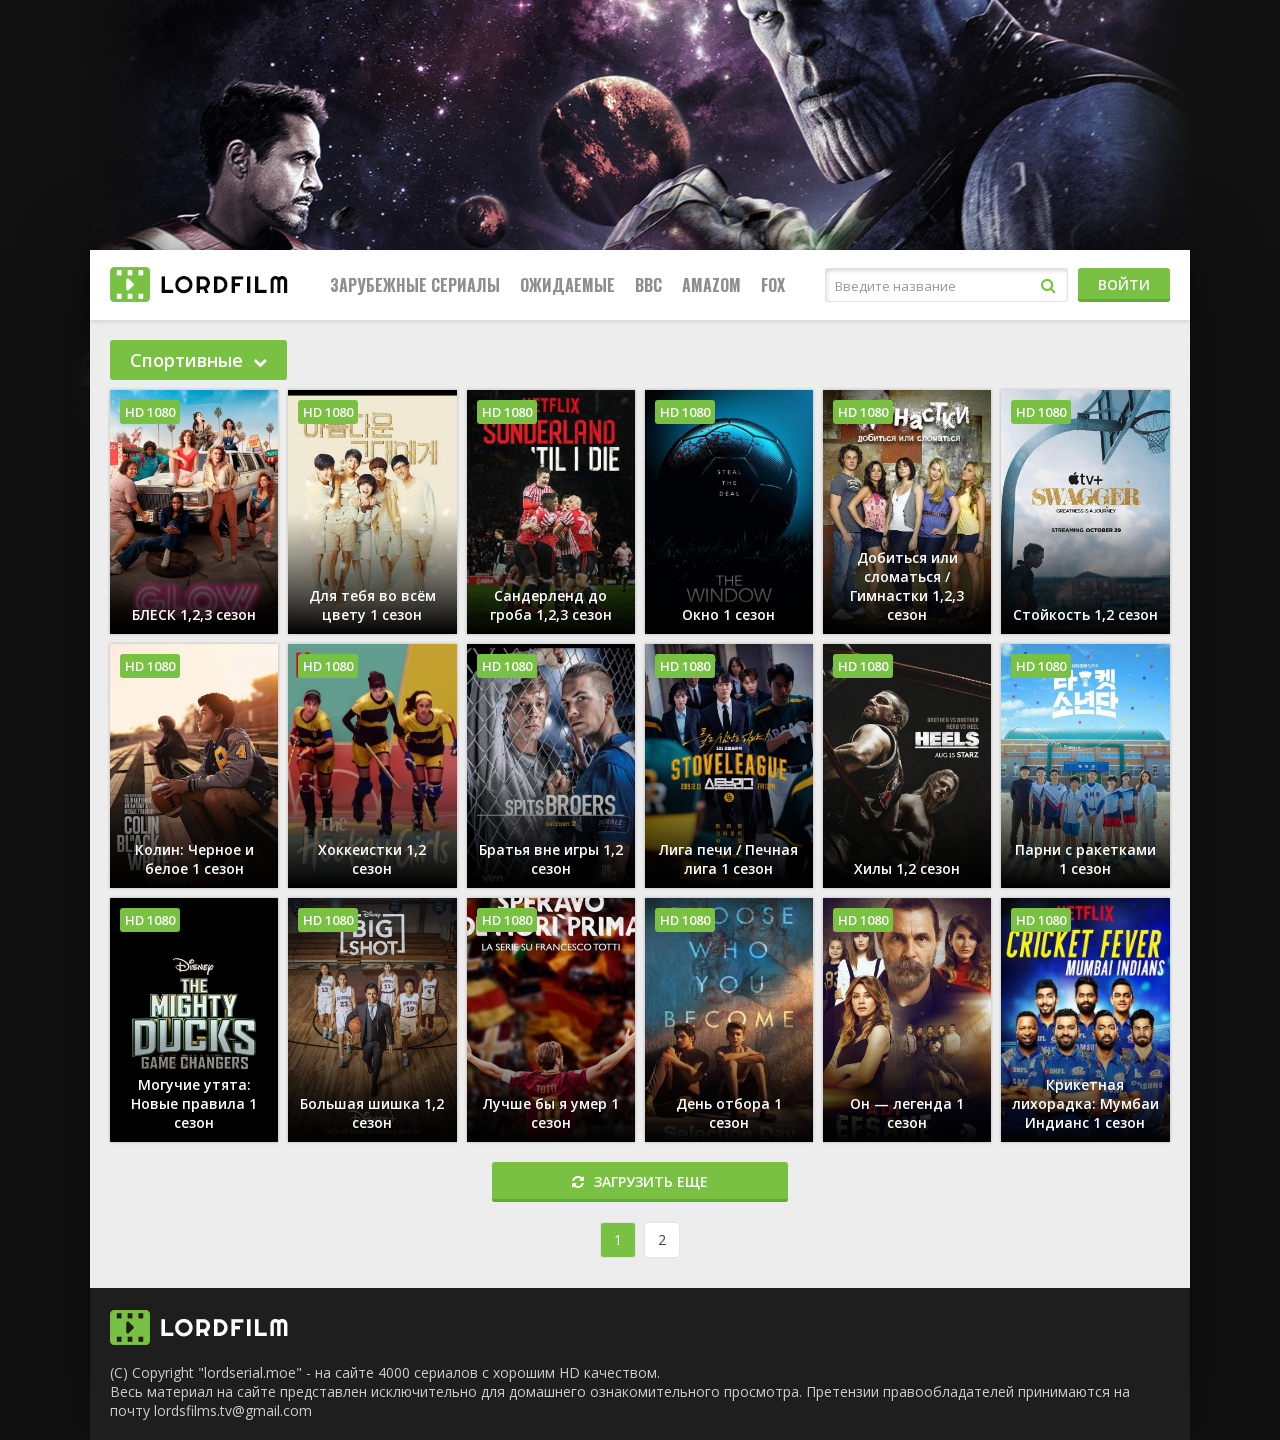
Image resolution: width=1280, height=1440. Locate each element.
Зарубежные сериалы (415, 285)
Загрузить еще (640, 1181)
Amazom (711, 285)
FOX (773, 285)
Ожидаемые (567, 285)
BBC (648, 285)
